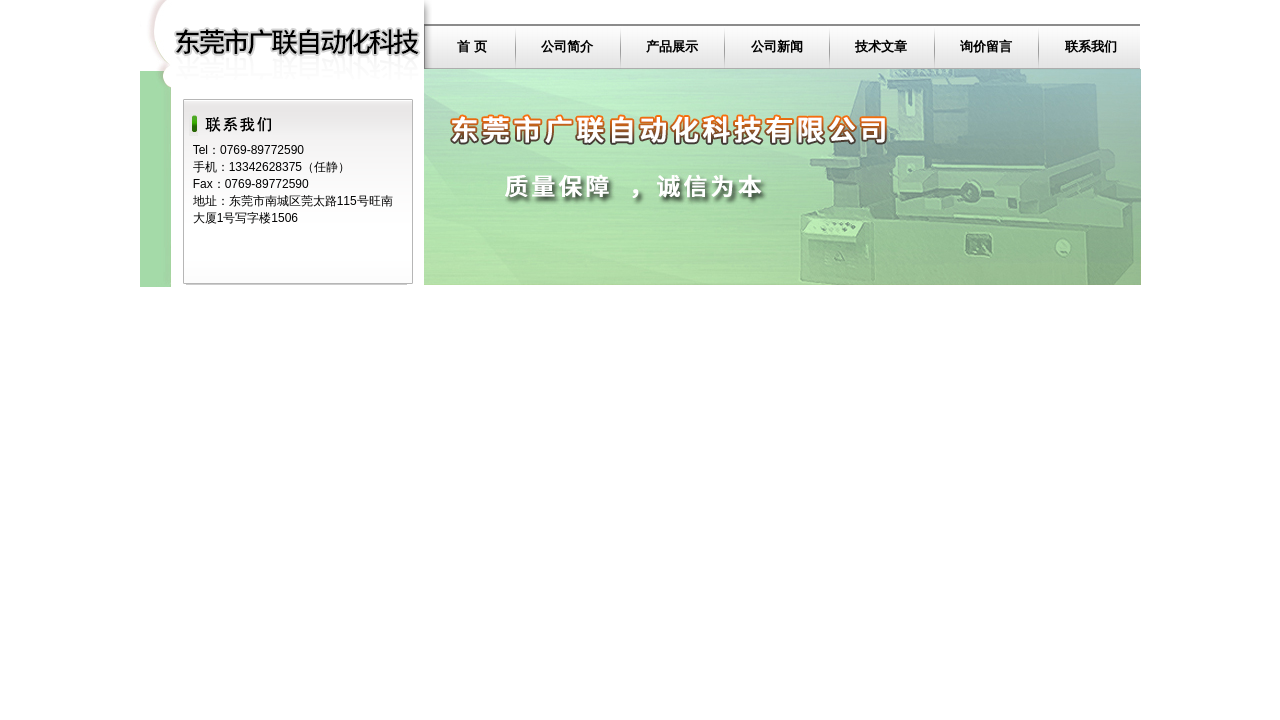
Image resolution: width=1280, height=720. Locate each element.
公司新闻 (777, 46)
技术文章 (881, 46)
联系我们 (1091, 46)
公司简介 (567, 46)
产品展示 (672, 46)
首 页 (472, 46)
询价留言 (986, 46)
